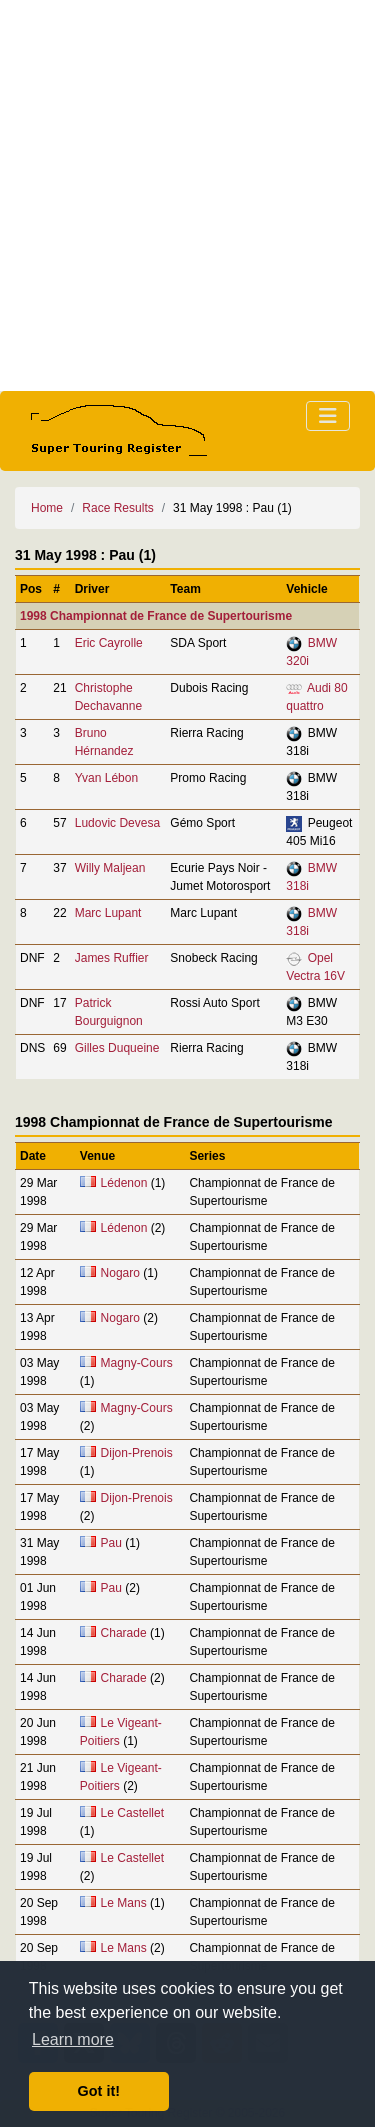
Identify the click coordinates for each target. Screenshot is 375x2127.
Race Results (117, 508)
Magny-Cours (137, 1363)
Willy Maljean (110, 868)
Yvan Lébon (106, 778)
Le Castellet (132, 1813)
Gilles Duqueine (117, 1048)
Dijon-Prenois (137, 1453)
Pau (111, 1543)
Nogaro (120, 1273)
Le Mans (124, 1903)
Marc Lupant (108, 913)
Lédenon (124, 1183)
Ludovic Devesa (117, 823)
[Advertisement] (187, 195)
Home (47, 508)
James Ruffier (112, 958)
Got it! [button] (99, 2091)
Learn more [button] (73, 2039)
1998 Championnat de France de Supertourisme (156, 616)
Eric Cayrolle (109, 643)
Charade (124, 1633)
